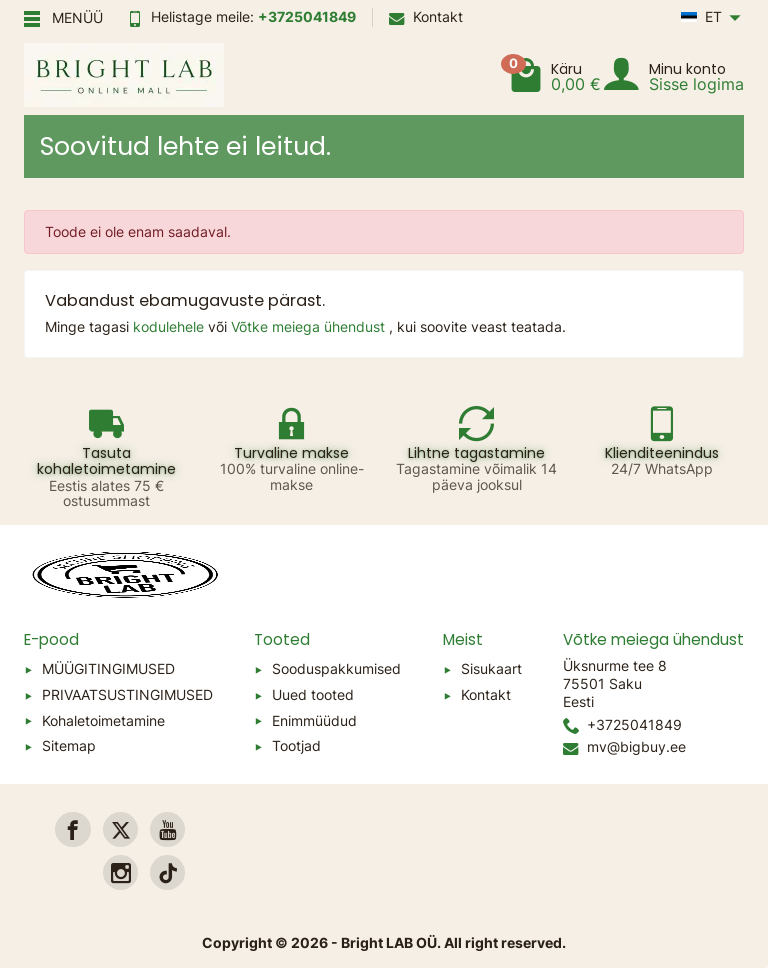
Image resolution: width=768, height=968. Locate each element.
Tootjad (296, 745)
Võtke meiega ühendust (310, 326)
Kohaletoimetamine (103, 720)
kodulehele (170, 326)
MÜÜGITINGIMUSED (108, 668)
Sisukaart (491, 668)
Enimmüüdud (314, 720)
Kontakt (426, 16)
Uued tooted (313, 694)
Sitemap (69, 745)
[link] (72, 829)
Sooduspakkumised (336, 668)
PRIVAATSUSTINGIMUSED (127, 694)
